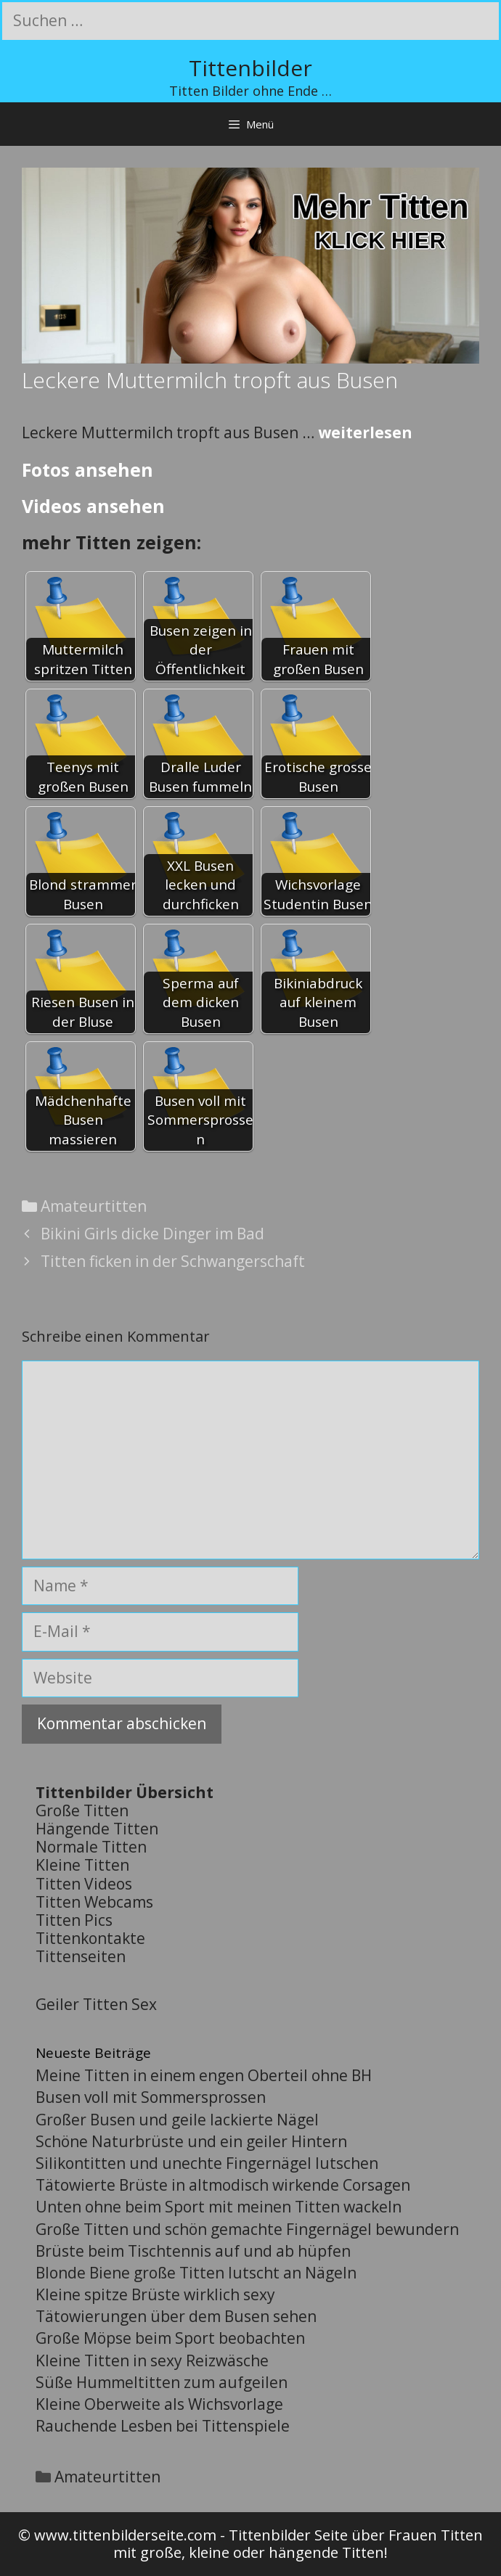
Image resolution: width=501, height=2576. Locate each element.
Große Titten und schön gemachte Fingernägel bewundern (247, 2229)
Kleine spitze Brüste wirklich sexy (155, 2294)
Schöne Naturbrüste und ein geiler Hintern (191, 2141)
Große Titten (82, 1810)
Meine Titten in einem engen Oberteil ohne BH (204, 2075)
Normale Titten (91, 1847)
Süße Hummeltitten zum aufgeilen (162, 2382)
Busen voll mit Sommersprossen (151, 2097)
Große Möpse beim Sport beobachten (170, 2338)
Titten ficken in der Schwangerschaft (173, 1261)
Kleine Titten (82, 1865)
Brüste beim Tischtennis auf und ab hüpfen (193, 2251)
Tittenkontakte (90, 1938)
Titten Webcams (94, 1902)
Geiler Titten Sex (96, 2004)
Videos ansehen (93, 505)
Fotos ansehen (87, 469)
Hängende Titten (97, 1828)
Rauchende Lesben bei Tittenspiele (163, 2426)
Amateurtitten (94, 1206)
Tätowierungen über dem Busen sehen (176, 2316)
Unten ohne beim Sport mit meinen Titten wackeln (219, 2206)
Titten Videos (84, 1884)
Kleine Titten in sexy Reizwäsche (152, 2360)
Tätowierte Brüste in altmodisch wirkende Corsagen (223, 2185)
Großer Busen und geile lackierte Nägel (177, 2119)
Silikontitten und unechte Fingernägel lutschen (207, 2163)
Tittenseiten (81, 1956)
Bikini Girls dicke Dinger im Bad (152, 1233)
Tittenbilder (250, 68)
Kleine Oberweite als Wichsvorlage (159, 2404)
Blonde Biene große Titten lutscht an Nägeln (196, 2273)
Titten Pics (74, 1920)
